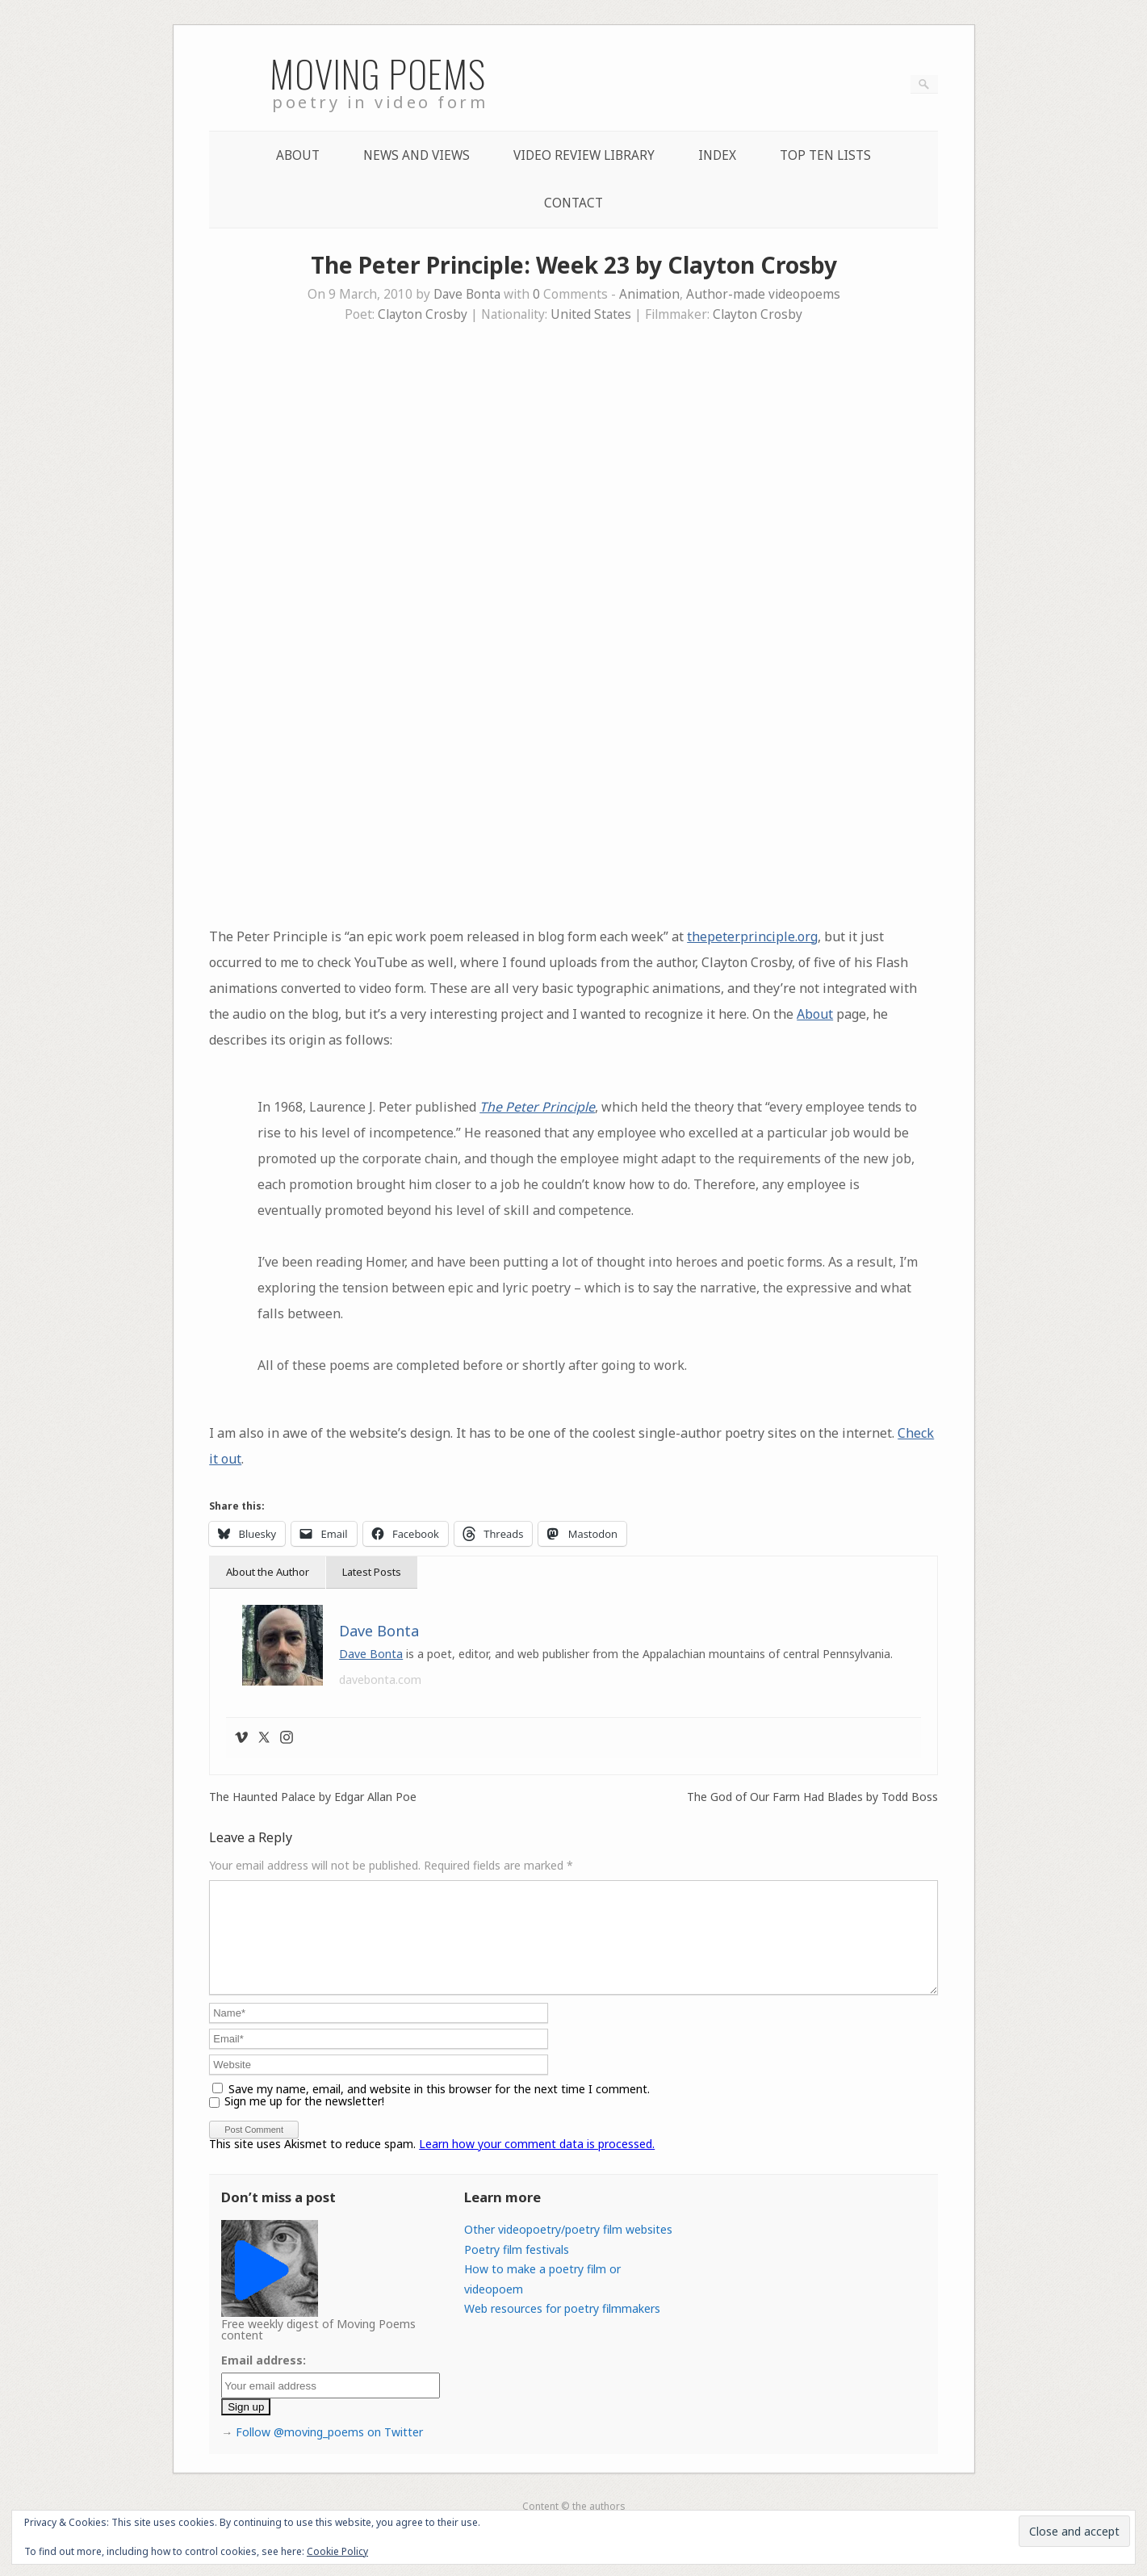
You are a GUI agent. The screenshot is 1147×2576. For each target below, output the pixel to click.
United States (590, 314)
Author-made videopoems (763, 294)
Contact (573, 203)
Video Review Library (584, 155)
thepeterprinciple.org (752, 936)
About (298, 155)
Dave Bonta (466, 294)
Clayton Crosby (422, 314)
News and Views (416, 155)
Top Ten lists (825, 155)
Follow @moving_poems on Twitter (329, 2451)
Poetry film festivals (516, 2269)
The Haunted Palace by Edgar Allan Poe (313, 1797)
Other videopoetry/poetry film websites (568, 2248)
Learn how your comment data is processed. (537, 2163)
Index (717, 155)
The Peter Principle (537, 1107)
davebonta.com (380, 1679)
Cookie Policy (337, 2551)
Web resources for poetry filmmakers (562, 2327)
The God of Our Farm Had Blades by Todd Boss (812, 1797)
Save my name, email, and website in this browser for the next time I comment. (439, 2108)
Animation (649, 294)
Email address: (263, 2379)
